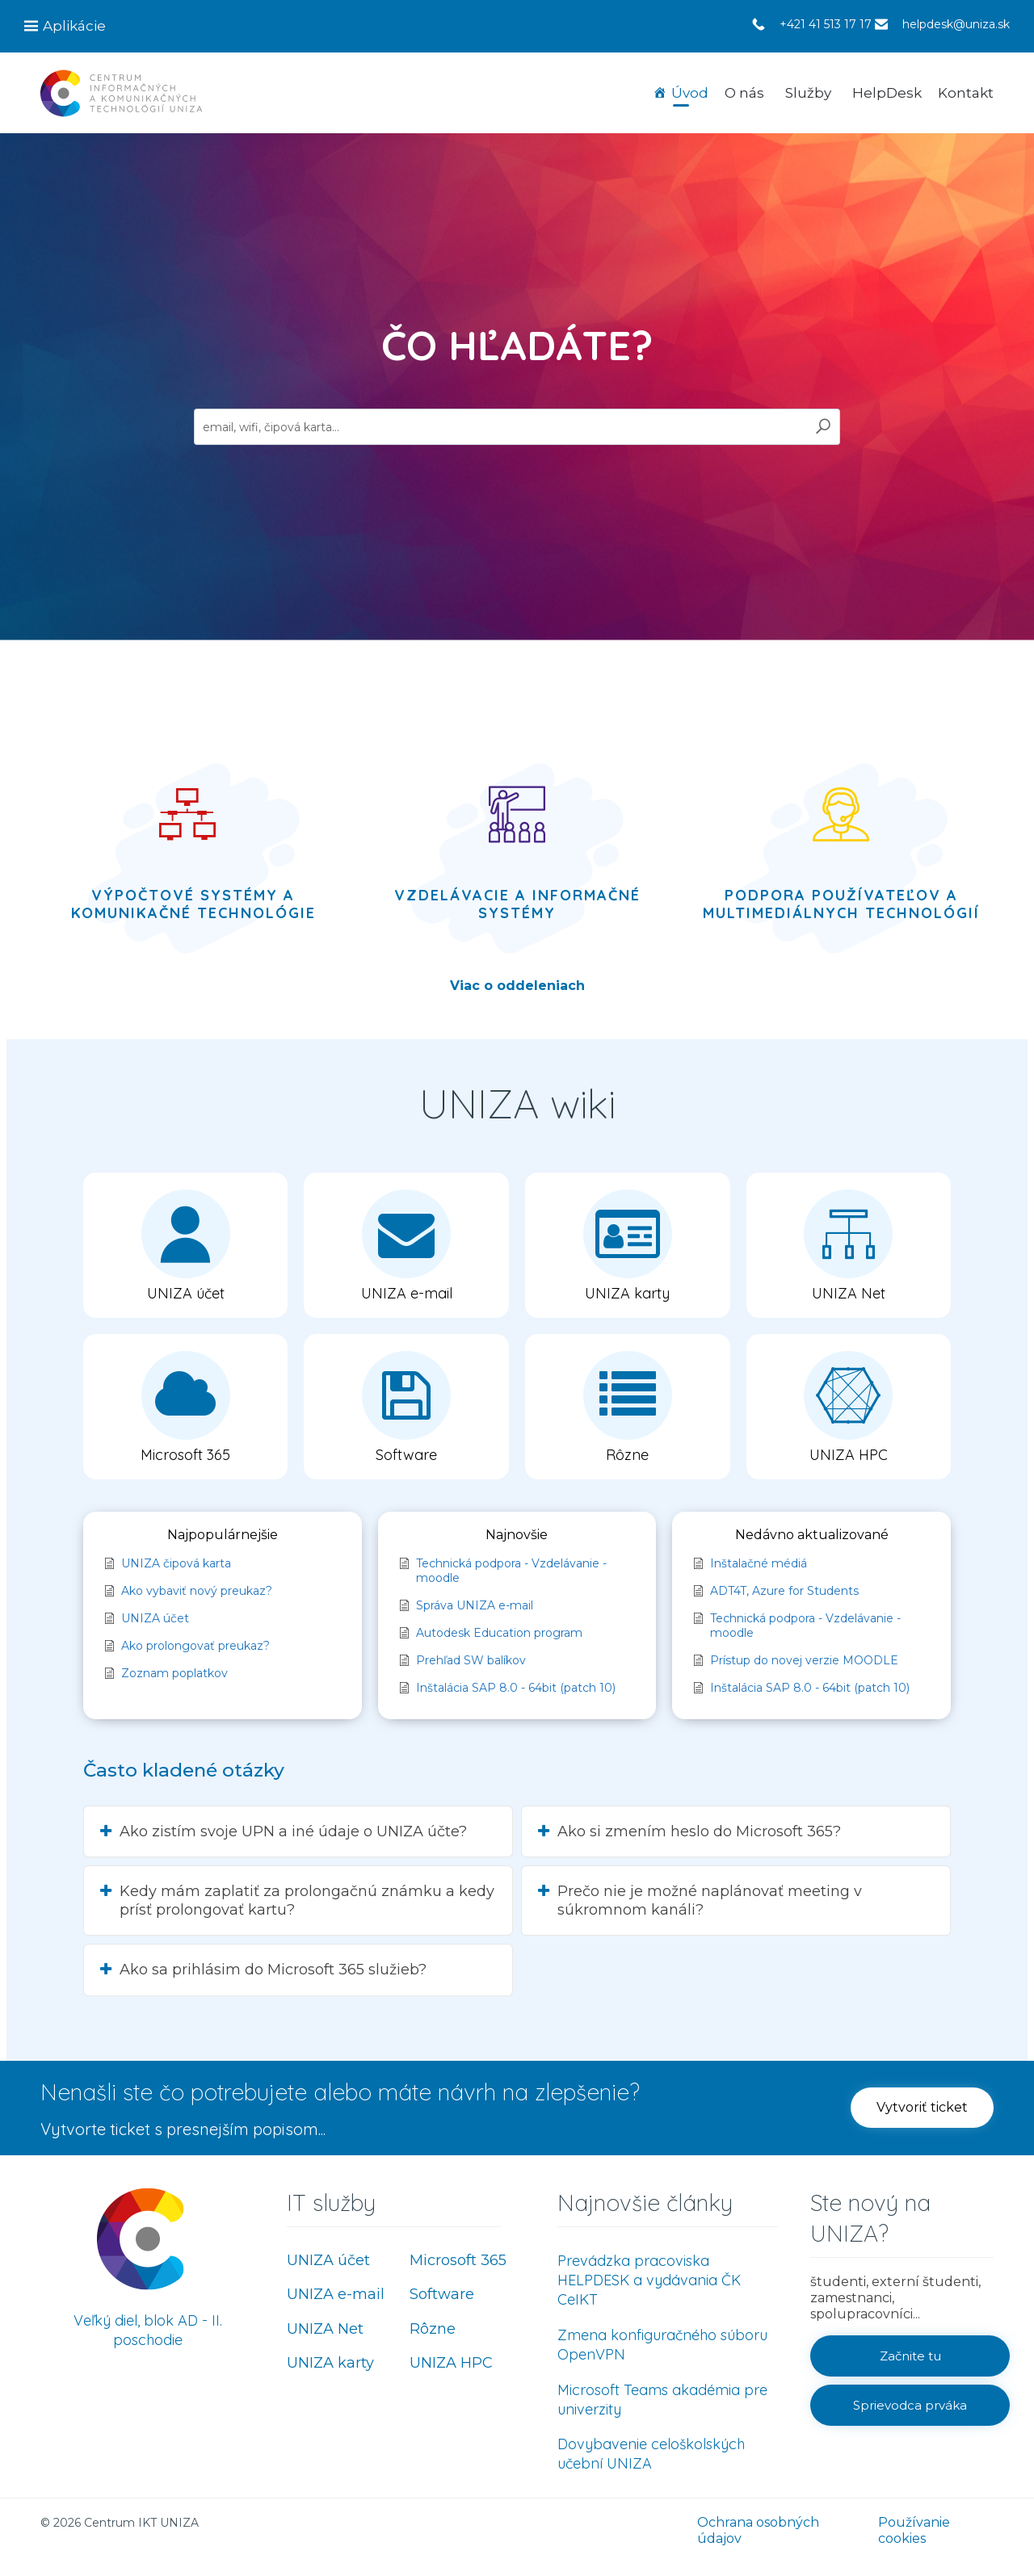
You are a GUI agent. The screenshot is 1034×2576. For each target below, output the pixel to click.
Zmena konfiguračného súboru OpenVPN (662, 2345)
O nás (744, 93)
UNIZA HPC (451, 2363)
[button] (922, 2107)
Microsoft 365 (458, 2260)
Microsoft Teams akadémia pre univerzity (662, 2400)
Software (442, 2294)
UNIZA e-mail (336, 2294)
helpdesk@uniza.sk (956, 24)
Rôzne (433, 2329)
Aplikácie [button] (74, 26)
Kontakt (966, 93)
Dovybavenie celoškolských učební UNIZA (651, 2454)
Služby (808, 93)
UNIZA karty (330, 2363)
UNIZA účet (328, 2260)
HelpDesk (887, 93)
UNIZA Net (325, 2329)
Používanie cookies (914, 2530)
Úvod (689, 93)
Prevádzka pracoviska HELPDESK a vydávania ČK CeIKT (649, 2280)
